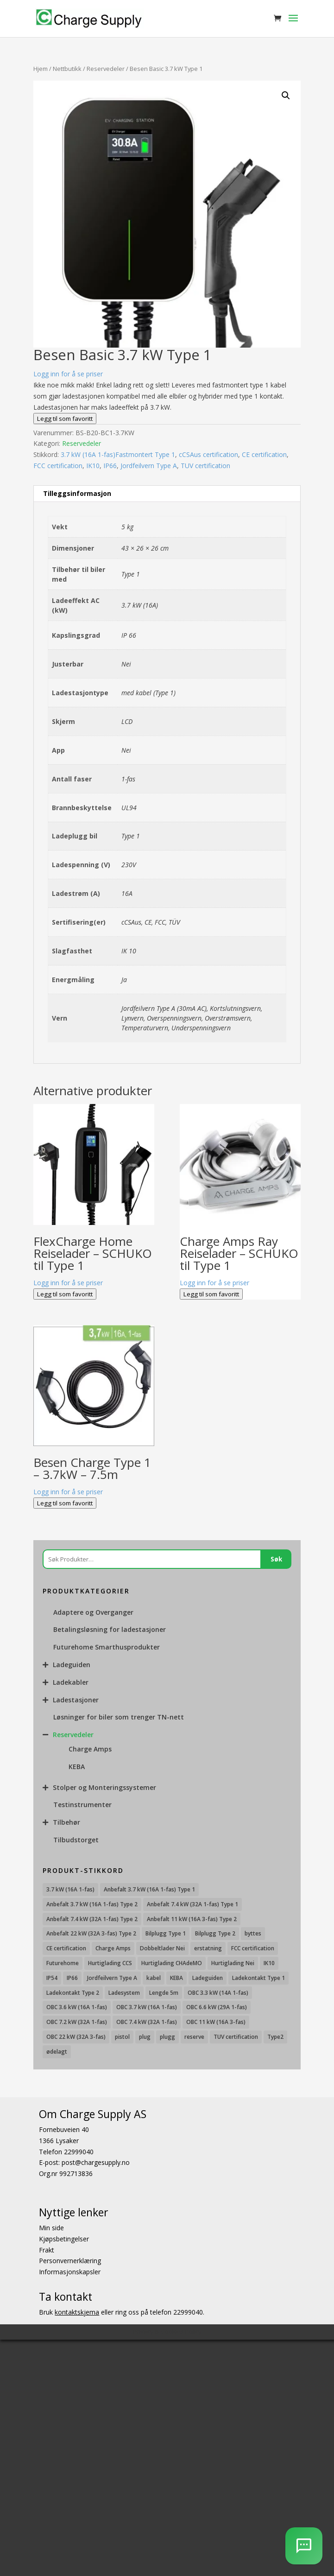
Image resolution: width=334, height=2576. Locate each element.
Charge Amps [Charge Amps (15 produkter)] (113, 1948)
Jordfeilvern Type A (148, 465)
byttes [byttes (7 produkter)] (253, 1933)
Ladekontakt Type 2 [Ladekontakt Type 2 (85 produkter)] (72, 1993)
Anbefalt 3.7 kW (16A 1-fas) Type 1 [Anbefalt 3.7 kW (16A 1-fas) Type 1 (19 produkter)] (149, 1889)
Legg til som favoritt (65, 418)
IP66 (110, 465)
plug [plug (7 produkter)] (145, 2037)
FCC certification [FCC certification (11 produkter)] (252, 1948)
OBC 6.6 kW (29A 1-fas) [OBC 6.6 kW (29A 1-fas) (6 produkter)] (216, 2007)
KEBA (77, 1766)
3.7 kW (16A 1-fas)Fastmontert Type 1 (118, 454)
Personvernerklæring (70, 2260)
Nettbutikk (67, 68)
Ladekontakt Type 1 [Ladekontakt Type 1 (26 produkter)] (258, 1978)
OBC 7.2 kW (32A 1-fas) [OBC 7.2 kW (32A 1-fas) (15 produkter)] (76, 2022)
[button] (285, 95)
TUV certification (205, 465)
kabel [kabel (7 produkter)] (153, 1978)
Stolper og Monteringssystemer (104, 1787)
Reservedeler (106, 68)
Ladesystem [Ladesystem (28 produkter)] (124, 1993)
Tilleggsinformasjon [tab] (77, 493)
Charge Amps (90, 1749)
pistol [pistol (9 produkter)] (122, 2037)
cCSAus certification (208, 454)
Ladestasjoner (76, 1699)
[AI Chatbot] (303, 2545)
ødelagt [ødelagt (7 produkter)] (56, 2052)
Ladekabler (70, 1682)
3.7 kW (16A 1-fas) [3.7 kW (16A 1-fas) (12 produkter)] (70, 1889)
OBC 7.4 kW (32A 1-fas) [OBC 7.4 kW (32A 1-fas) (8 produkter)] (146, 2022)
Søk (276, 1559)
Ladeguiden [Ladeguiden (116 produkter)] (207, 1978)
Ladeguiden (71, 1664)
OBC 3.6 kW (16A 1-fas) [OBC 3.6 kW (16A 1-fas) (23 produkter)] (76, 2007)
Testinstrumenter (82, 1804)
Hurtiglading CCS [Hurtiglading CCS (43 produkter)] (110, 1963)
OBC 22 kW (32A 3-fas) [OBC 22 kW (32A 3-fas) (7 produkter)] (76, 2037)
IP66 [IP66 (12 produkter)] (72, 1978)
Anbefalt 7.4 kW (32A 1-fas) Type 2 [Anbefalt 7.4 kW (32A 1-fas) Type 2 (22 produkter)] (92, 1919)
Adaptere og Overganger (93, 1612)
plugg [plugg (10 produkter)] (167, 2037)
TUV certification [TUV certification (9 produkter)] (236, 2037)
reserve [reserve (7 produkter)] (194, 2037)
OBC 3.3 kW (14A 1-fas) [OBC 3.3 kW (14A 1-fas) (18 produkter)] (218, 1993)
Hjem (40, 68)
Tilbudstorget (76, 1839)
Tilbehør (66, 1822)
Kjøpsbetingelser (64, 2238)
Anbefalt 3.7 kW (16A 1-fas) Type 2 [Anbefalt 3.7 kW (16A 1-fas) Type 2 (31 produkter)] (92, 1904)
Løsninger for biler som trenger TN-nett (118, 1717)
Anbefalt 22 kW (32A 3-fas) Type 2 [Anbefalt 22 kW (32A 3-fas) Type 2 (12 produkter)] (91, 1933)
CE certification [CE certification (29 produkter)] (66, 1948)
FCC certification (57, 465)
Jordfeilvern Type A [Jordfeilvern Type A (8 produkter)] (112, 1978)
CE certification (264, 454)
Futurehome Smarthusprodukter (106, 1647)
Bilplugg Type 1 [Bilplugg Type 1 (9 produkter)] (165, 1933)
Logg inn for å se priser (68, 373)
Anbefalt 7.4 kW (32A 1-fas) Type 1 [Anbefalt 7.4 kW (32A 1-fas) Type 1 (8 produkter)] (192, 1904)
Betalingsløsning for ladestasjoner (109, 1629)
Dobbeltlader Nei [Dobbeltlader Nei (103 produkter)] (162, 1948)
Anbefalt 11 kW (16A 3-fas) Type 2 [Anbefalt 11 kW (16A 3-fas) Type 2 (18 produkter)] (192, 1919)
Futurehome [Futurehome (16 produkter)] (62, 1963)
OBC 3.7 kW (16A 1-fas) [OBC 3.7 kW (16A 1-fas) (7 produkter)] (146, 2007)
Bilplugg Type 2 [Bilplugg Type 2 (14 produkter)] (215, 1933)
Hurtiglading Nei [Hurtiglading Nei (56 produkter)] (232, 1963)
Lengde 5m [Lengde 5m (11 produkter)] (163, 1993)
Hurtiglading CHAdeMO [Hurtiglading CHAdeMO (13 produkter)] (171, 1963)
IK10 (93, 465)
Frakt (46, 2249)
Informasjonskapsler (70, 2271)
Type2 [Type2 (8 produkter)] (275, 2037)
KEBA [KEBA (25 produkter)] (176, 1978)
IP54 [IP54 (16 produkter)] (51, 1978)
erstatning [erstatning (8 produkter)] (208, 1948)
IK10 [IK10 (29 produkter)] (269, 1963)
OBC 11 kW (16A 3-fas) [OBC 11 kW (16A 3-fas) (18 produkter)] (216, 2022)
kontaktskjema (77, 2312)
